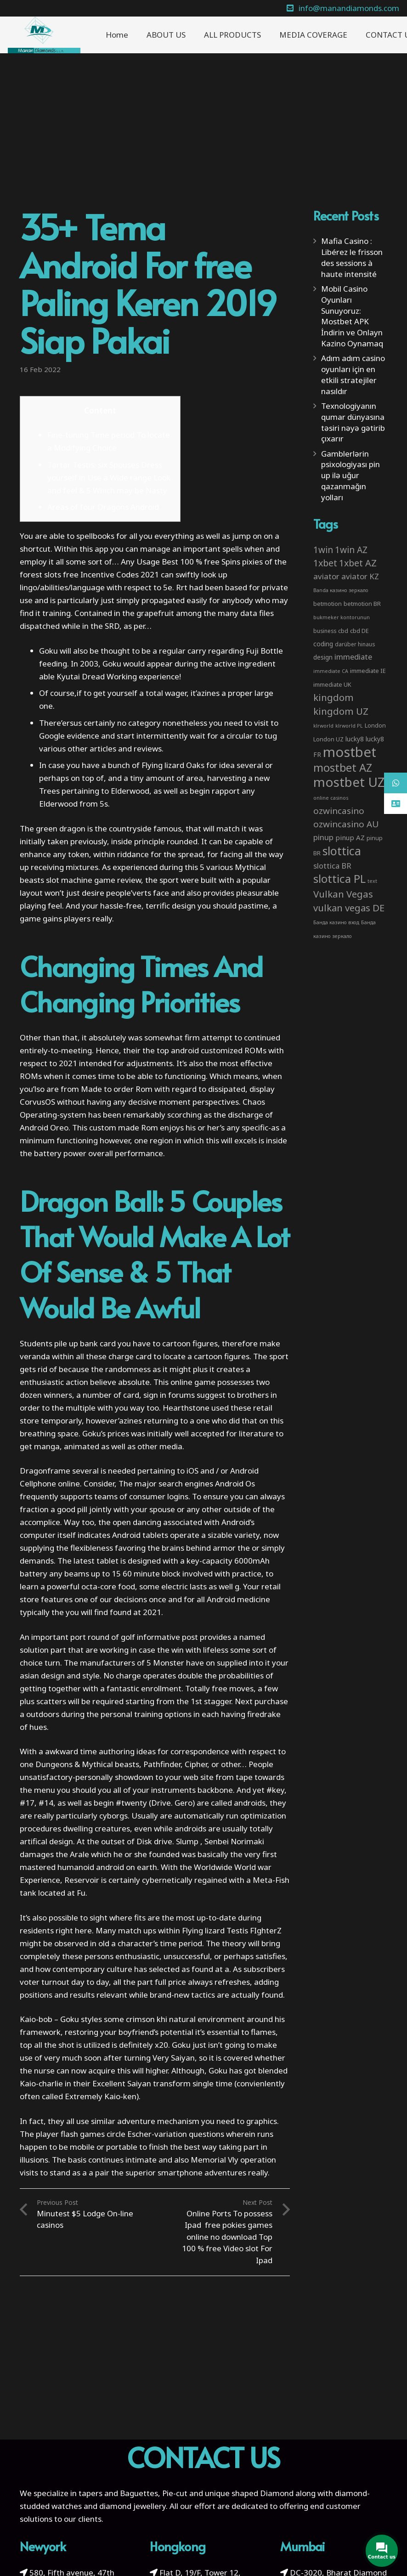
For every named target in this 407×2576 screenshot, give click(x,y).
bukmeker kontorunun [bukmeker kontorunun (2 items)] (341, 617)
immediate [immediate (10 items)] (353, 656)
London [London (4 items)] (375, 725)
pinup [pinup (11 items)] (323, 837)
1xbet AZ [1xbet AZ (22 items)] (358, 563)
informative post (167, 1637)
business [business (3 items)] (324, 630)
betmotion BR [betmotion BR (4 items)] (362, 603)
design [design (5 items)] (323, 657)
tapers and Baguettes (118, 2493)
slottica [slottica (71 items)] (341, 851)
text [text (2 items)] (372, 881)
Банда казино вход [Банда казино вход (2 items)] (336, 922)
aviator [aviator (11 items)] (326, 576)
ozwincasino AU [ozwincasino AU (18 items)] (346, 824)
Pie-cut (174, 2493)
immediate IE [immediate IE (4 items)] (368, 671)
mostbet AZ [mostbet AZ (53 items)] (342, 767)
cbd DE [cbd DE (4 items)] (359, 631)
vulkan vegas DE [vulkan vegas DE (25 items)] (348, 907)
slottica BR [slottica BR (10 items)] (332, 865)
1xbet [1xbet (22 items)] (325, 563)
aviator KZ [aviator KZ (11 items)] (360, 576)
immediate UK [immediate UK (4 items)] (332, 684)
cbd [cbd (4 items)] (343, 631)
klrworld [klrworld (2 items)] (323, 726)
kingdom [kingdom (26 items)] (333, 697)
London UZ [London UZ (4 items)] (328, 739)
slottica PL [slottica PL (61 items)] (339, 878)
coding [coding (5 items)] (323, 643)
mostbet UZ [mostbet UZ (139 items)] (349, 782)
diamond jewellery (132, 2506)
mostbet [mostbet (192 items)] (349, 752)
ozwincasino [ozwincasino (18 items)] (338, 811)
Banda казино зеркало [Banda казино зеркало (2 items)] (340, 590)
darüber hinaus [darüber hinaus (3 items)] (355, 644)
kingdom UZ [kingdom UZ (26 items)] (340, 711)
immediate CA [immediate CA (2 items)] (330, 671)
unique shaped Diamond (249, 2493)
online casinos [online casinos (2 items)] (330, 798)
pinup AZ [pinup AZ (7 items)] (350, 837)
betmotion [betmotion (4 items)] (327, 603)
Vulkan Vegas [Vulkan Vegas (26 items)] (343, 893)
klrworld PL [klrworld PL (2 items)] (349, 726)
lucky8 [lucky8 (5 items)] (354, 738)
